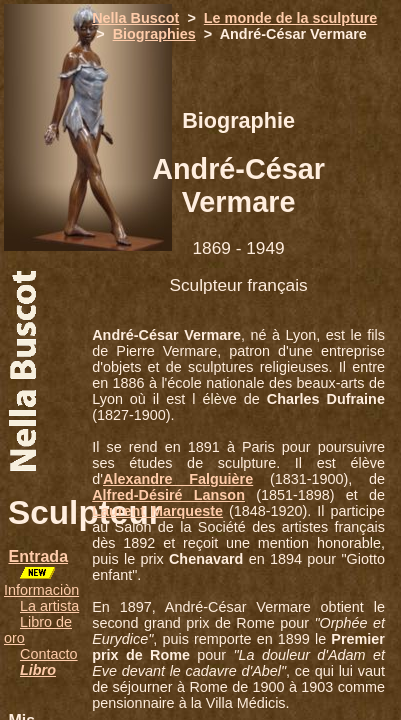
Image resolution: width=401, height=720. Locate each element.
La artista (49, 606)
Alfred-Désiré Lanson (168, 495)
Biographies (154, 34)
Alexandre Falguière (178, 479)
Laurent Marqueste (157, 511)
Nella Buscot (135, 18)
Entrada (38, 556)
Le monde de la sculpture (291, 18)
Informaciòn (41, 590)
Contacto (49, 654)
